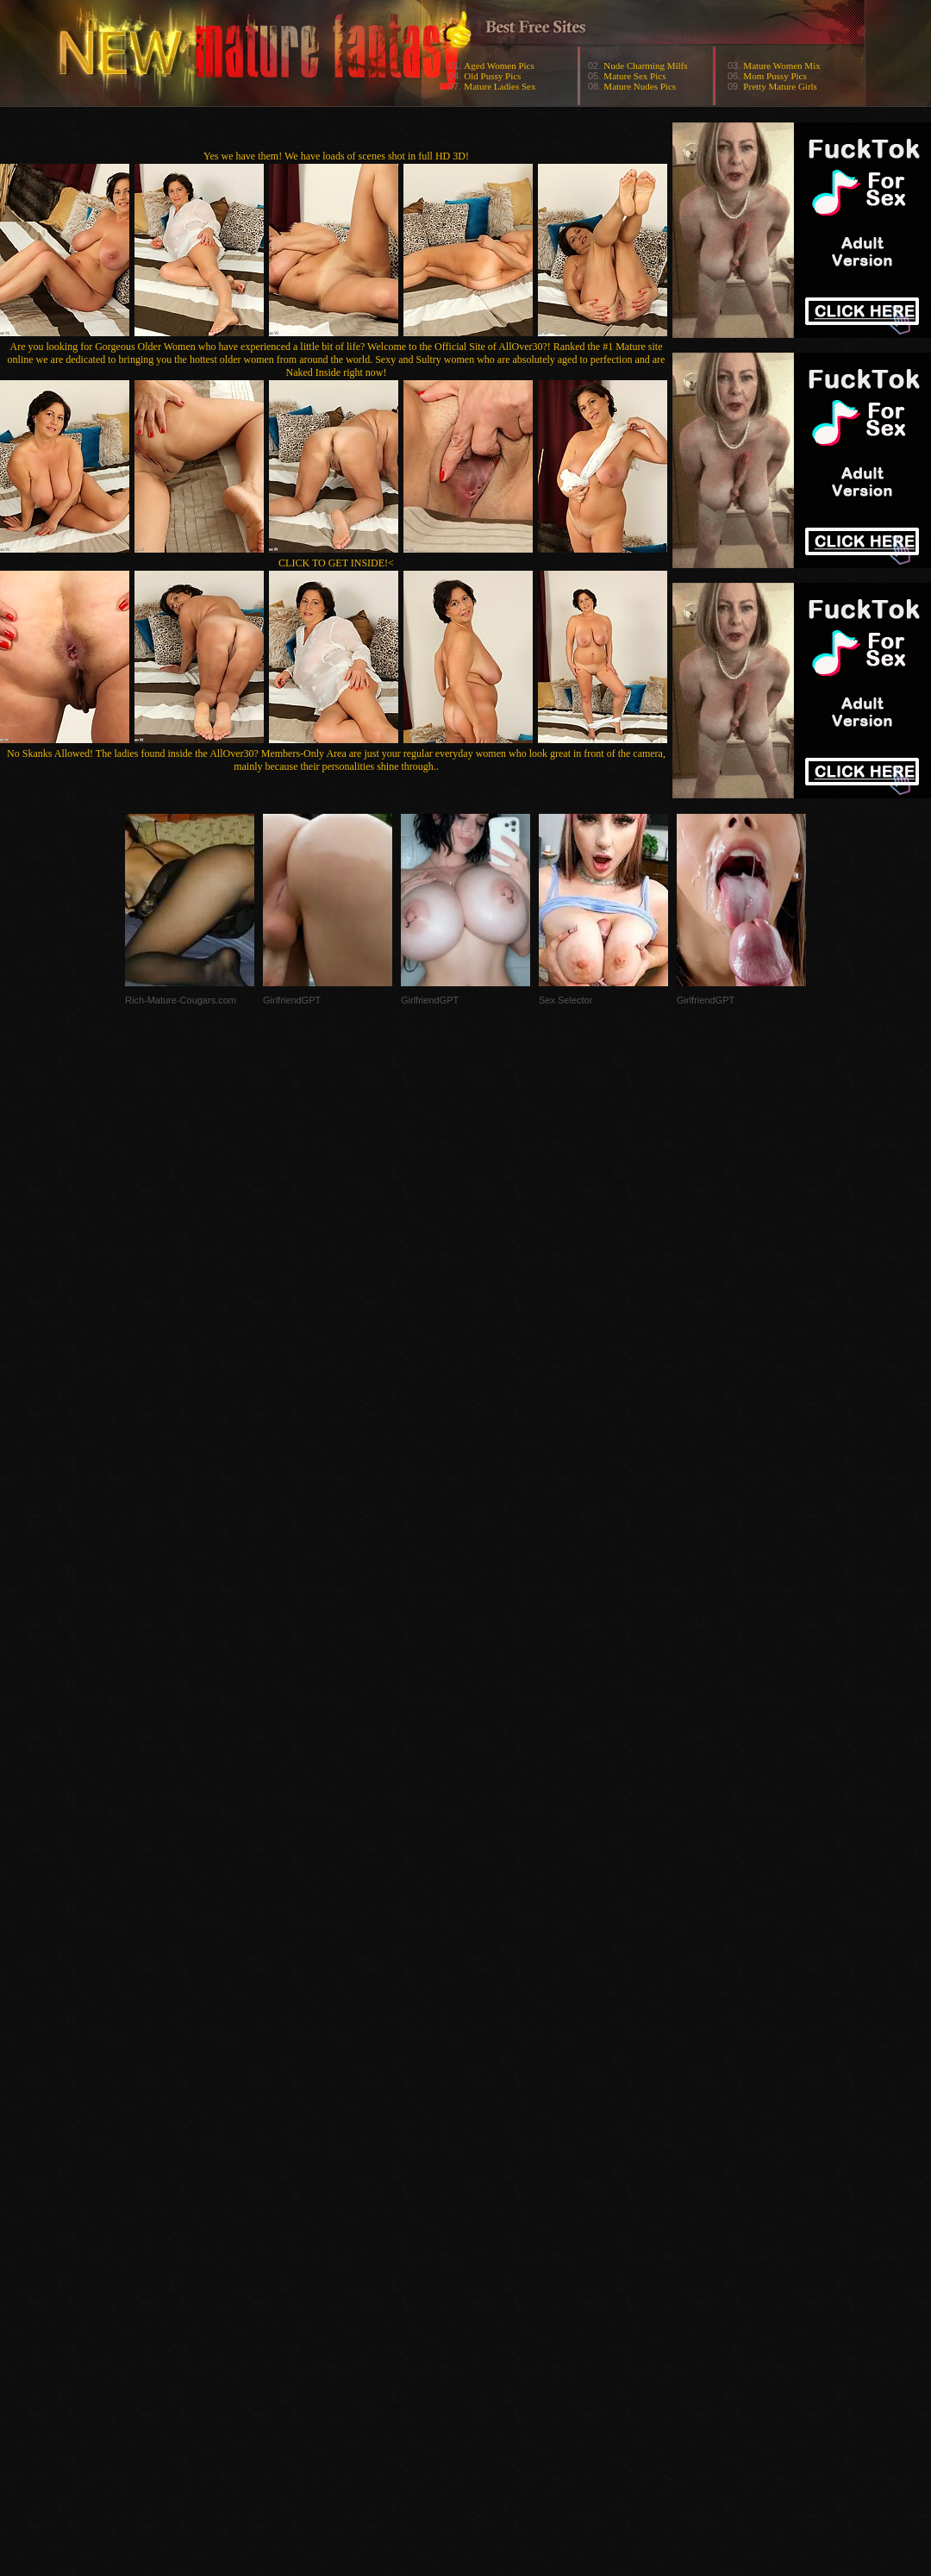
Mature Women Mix (781, 65)
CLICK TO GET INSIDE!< (336, 563)
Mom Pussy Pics (774, 76)
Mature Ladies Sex (499, 86)
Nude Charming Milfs (645, 65)
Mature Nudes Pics (639, 86)
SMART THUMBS (496, 2231)
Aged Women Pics (499, 65)
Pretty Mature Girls (780, 86)
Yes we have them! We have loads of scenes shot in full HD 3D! (336, 156)
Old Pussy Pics (492, 76)
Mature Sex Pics (634, 76)
